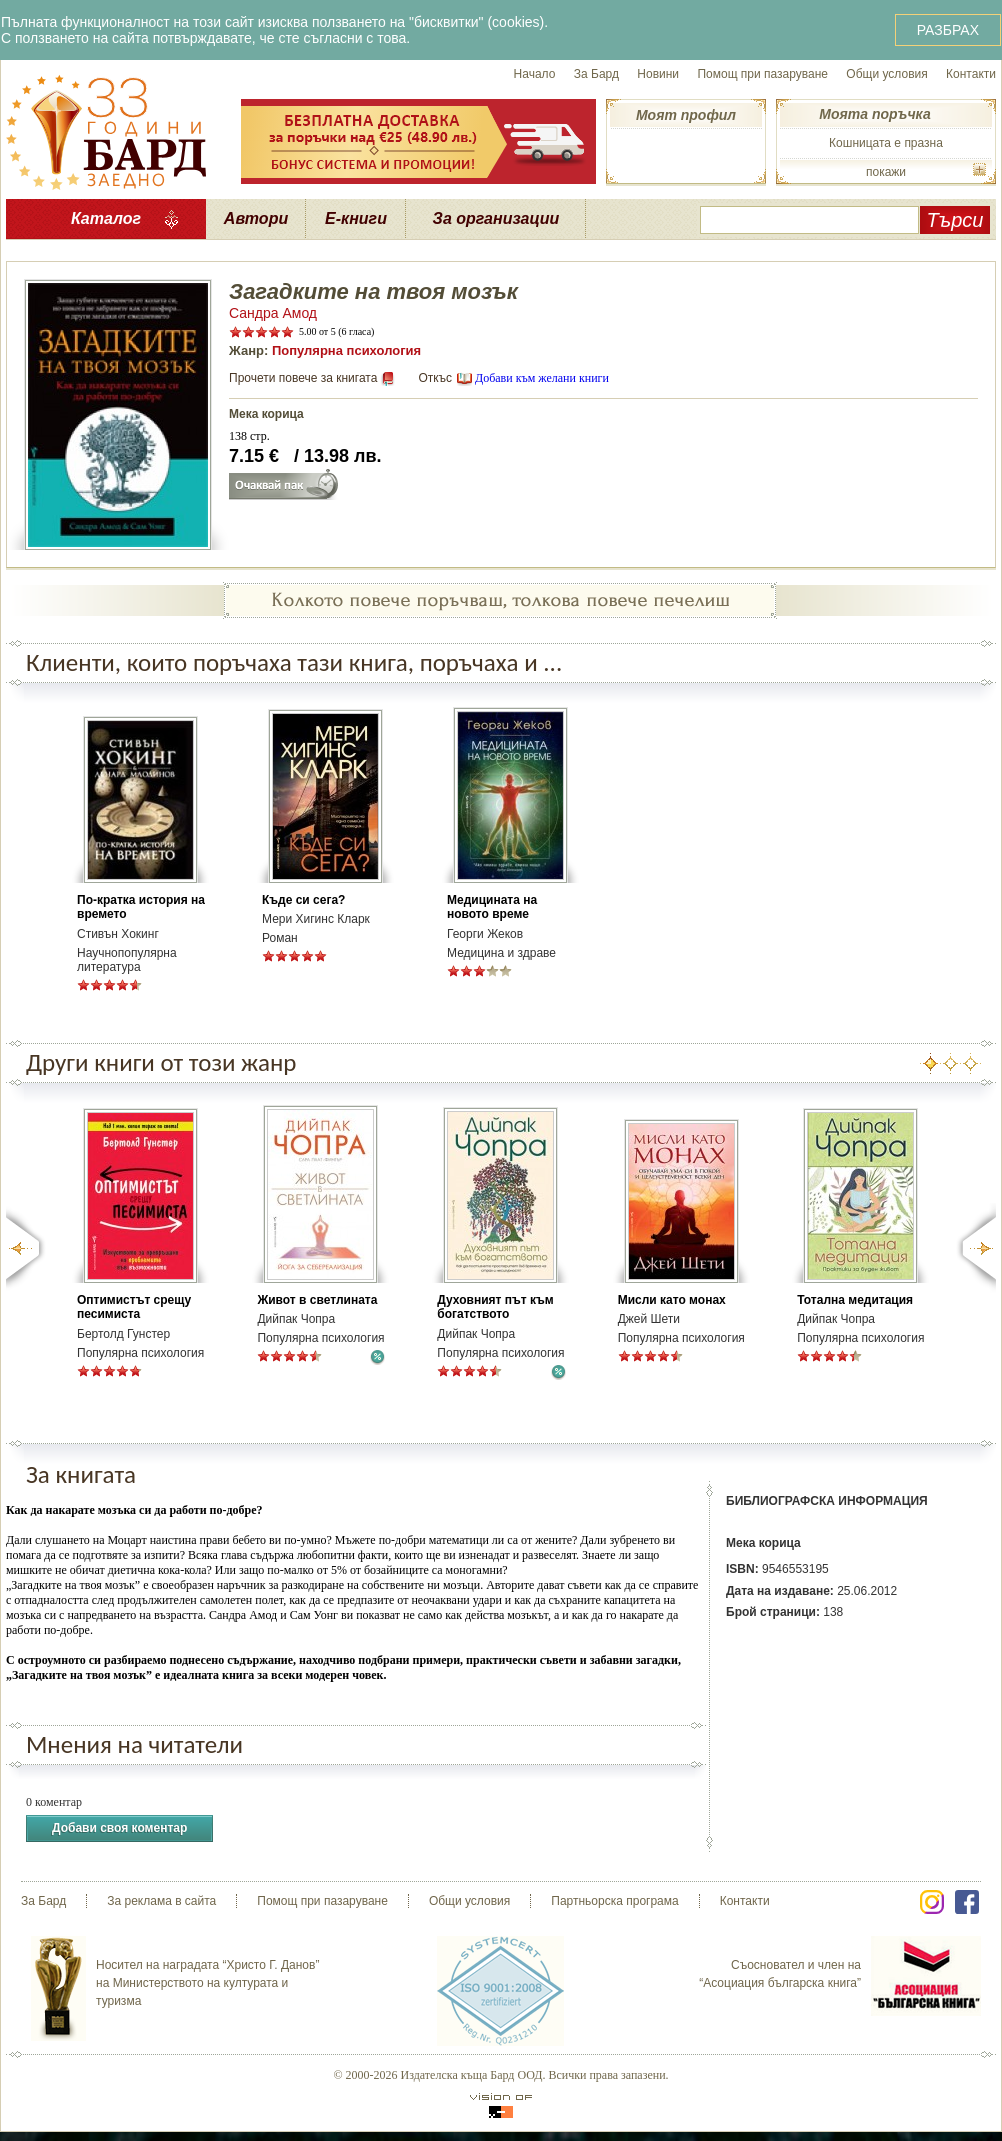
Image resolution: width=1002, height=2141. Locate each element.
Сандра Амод (273, 313)
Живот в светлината (317, 1300)
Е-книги (356, 218)
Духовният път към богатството (495, 1307)
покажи (886, 172)
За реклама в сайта (161, 1901)
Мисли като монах (672, 1300)
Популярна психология (346, 350)
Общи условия (886, 74)
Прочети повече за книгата (303, 378)
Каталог (106, 218)
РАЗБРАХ (948, 30)
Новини (658, 74)
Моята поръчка (874, 114)
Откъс (435, 378)
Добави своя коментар (119, 1828)
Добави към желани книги (542, 378)
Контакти (971, 74)
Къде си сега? (303, 900)
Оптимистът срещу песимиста (134, 1307)
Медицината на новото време (492, 907)
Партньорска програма (614, 1901)
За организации (496, 218)
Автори (256, 218)
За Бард (596, 74)
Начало (535, 74)
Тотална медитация (855, 1300)
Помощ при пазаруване (762, 74)
